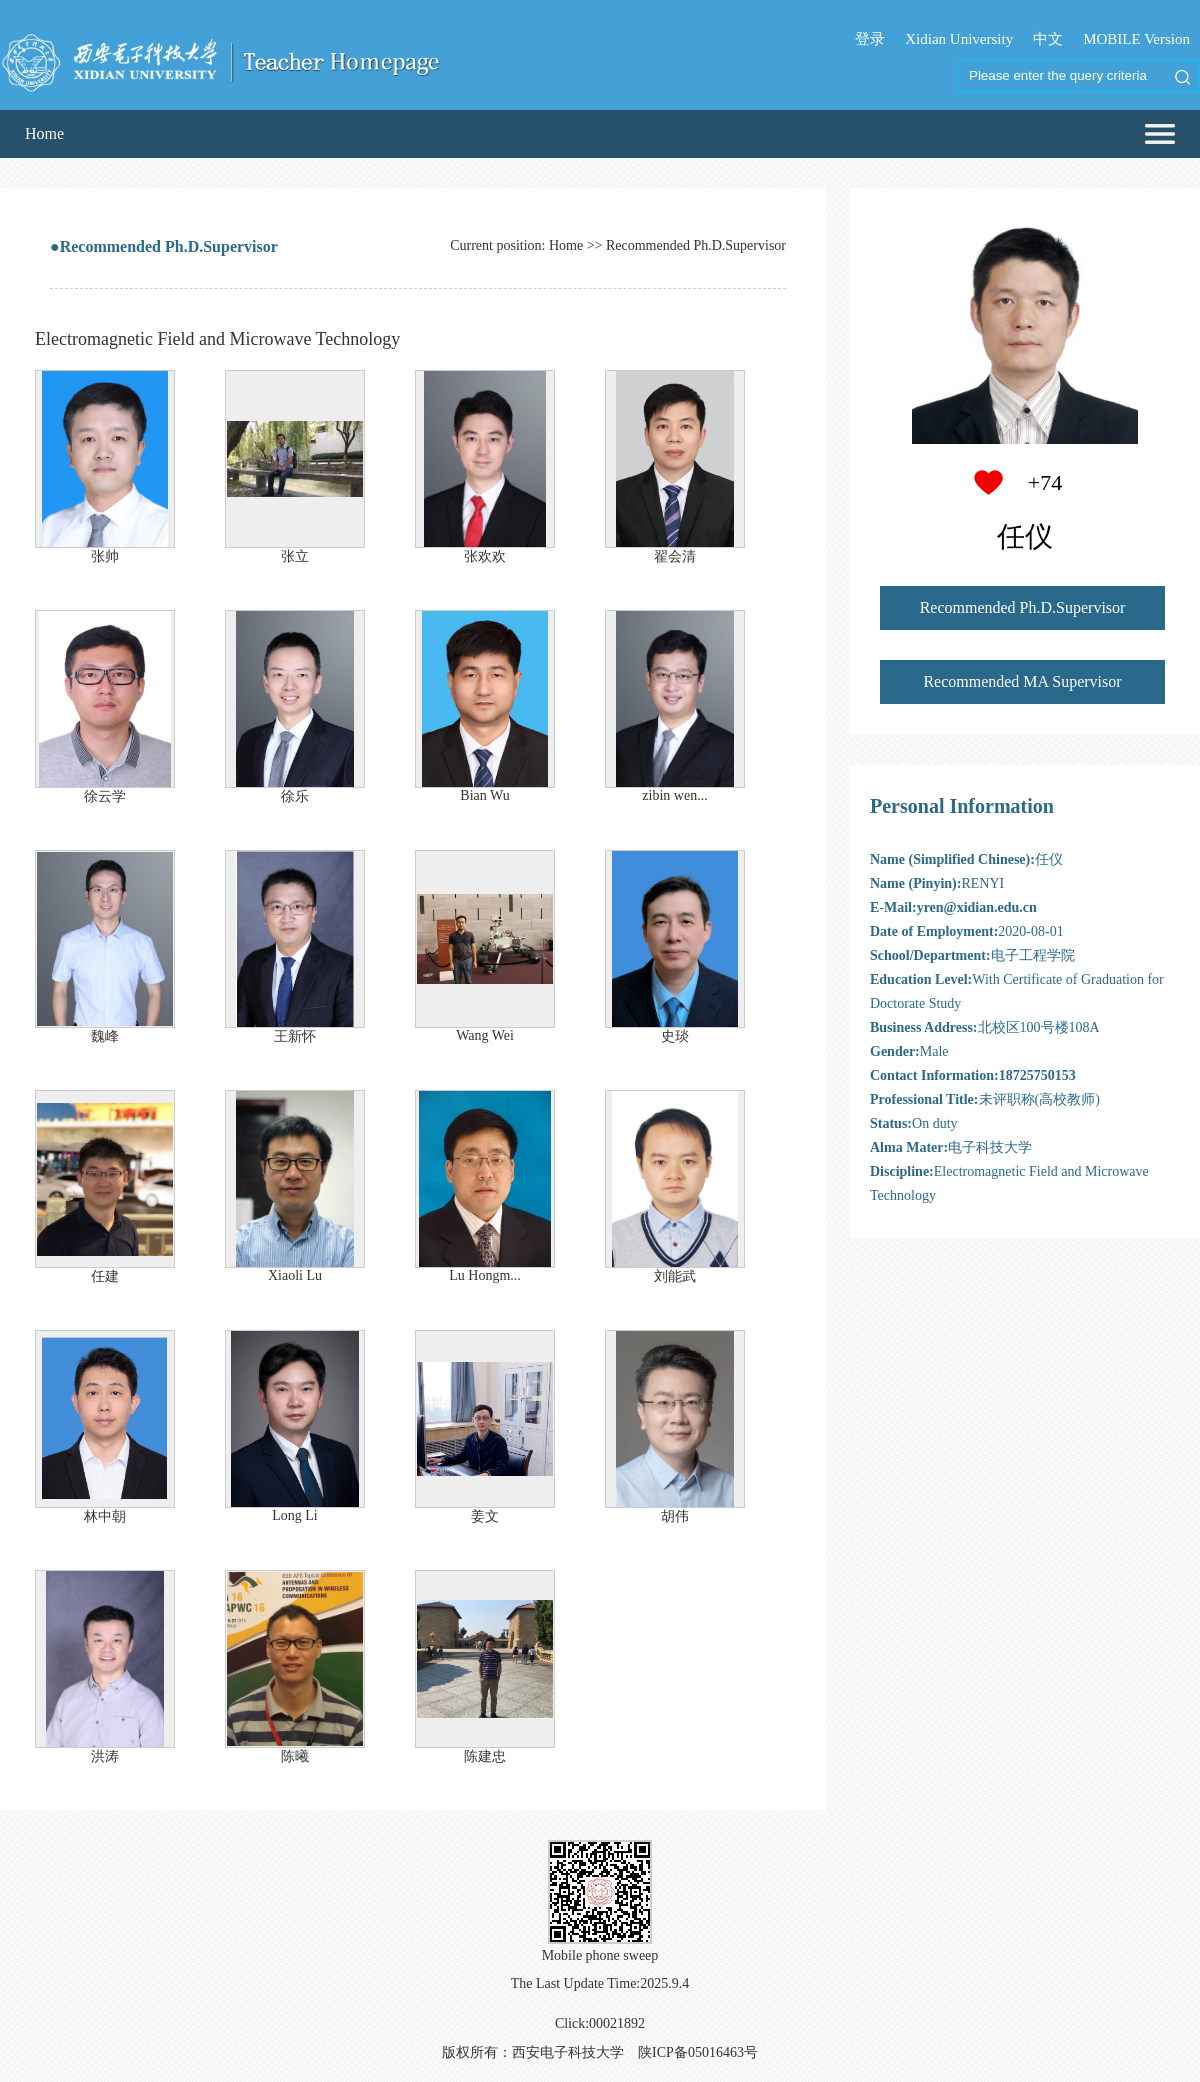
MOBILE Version (1136, 39)
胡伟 (675, 1516)
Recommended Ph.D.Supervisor (1023, 607)
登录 (870, 39)
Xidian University (959, 39)
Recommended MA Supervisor (1022, 681)
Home (44, 133)
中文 (1048, 39)
